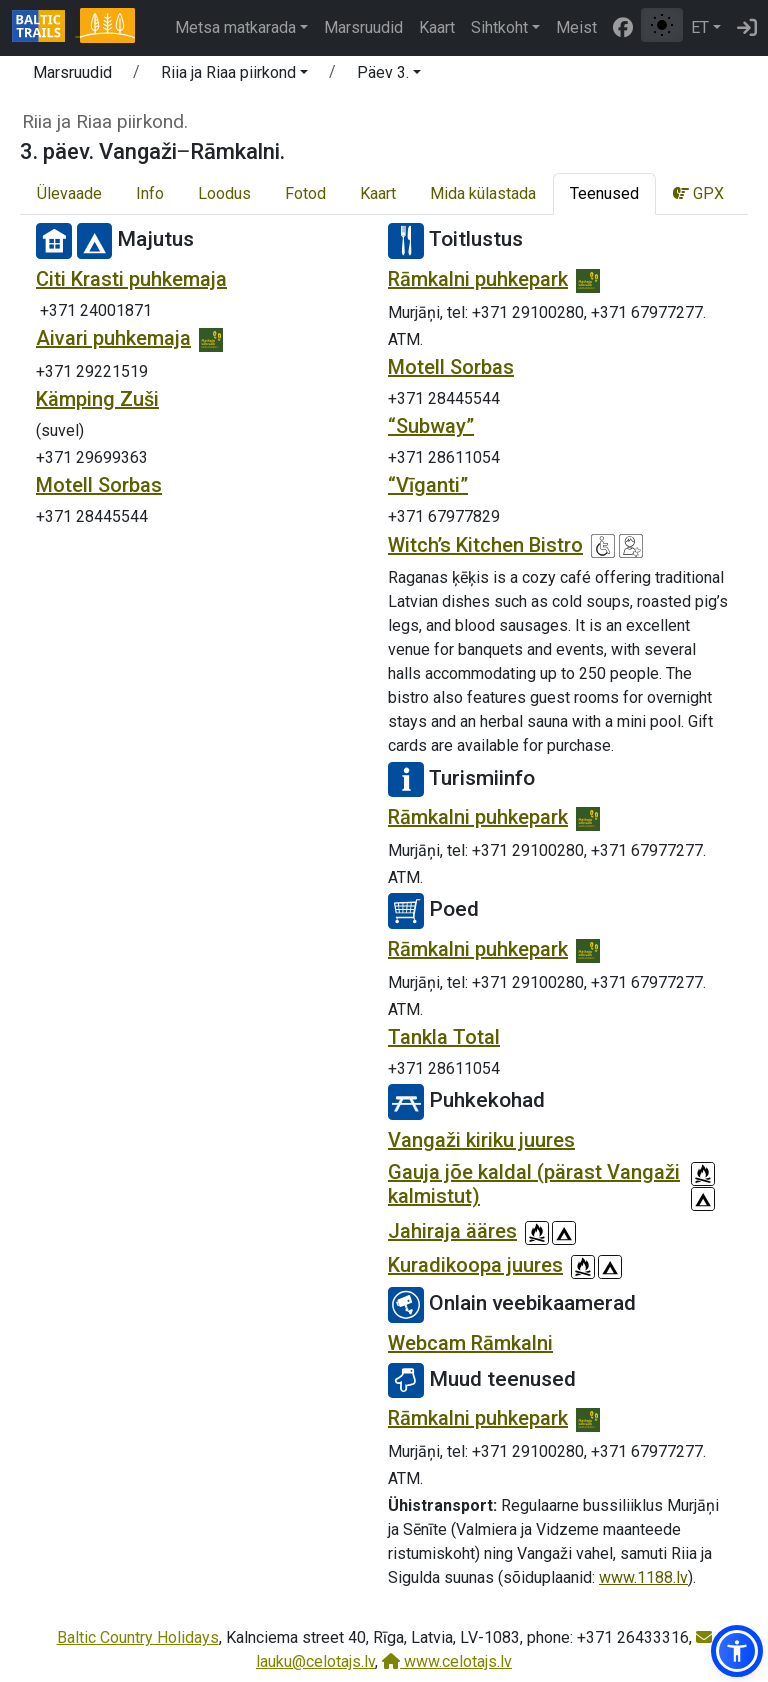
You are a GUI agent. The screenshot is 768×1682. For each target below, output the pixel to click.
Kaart (437, 27)
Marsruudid (363, 27)
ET (700, 27)
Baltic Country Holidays (138, 1637)
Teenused (604, 193)
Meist (576, 27)
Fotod (305, 193)
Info (150, 193)
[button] (234, 76)
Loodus (224, 193)
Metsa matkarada (235, 27)
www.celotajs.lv (447, 1661)
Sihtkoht (499, 27)
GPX (698, 193)
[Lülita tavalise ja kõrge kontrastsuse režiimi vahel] (662, 25)
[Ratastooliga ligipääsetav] (603, 546)
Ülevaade (69, 193)
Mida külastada (483, 193)
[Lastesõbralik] (631, 546)
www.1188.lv (643, 1577)
